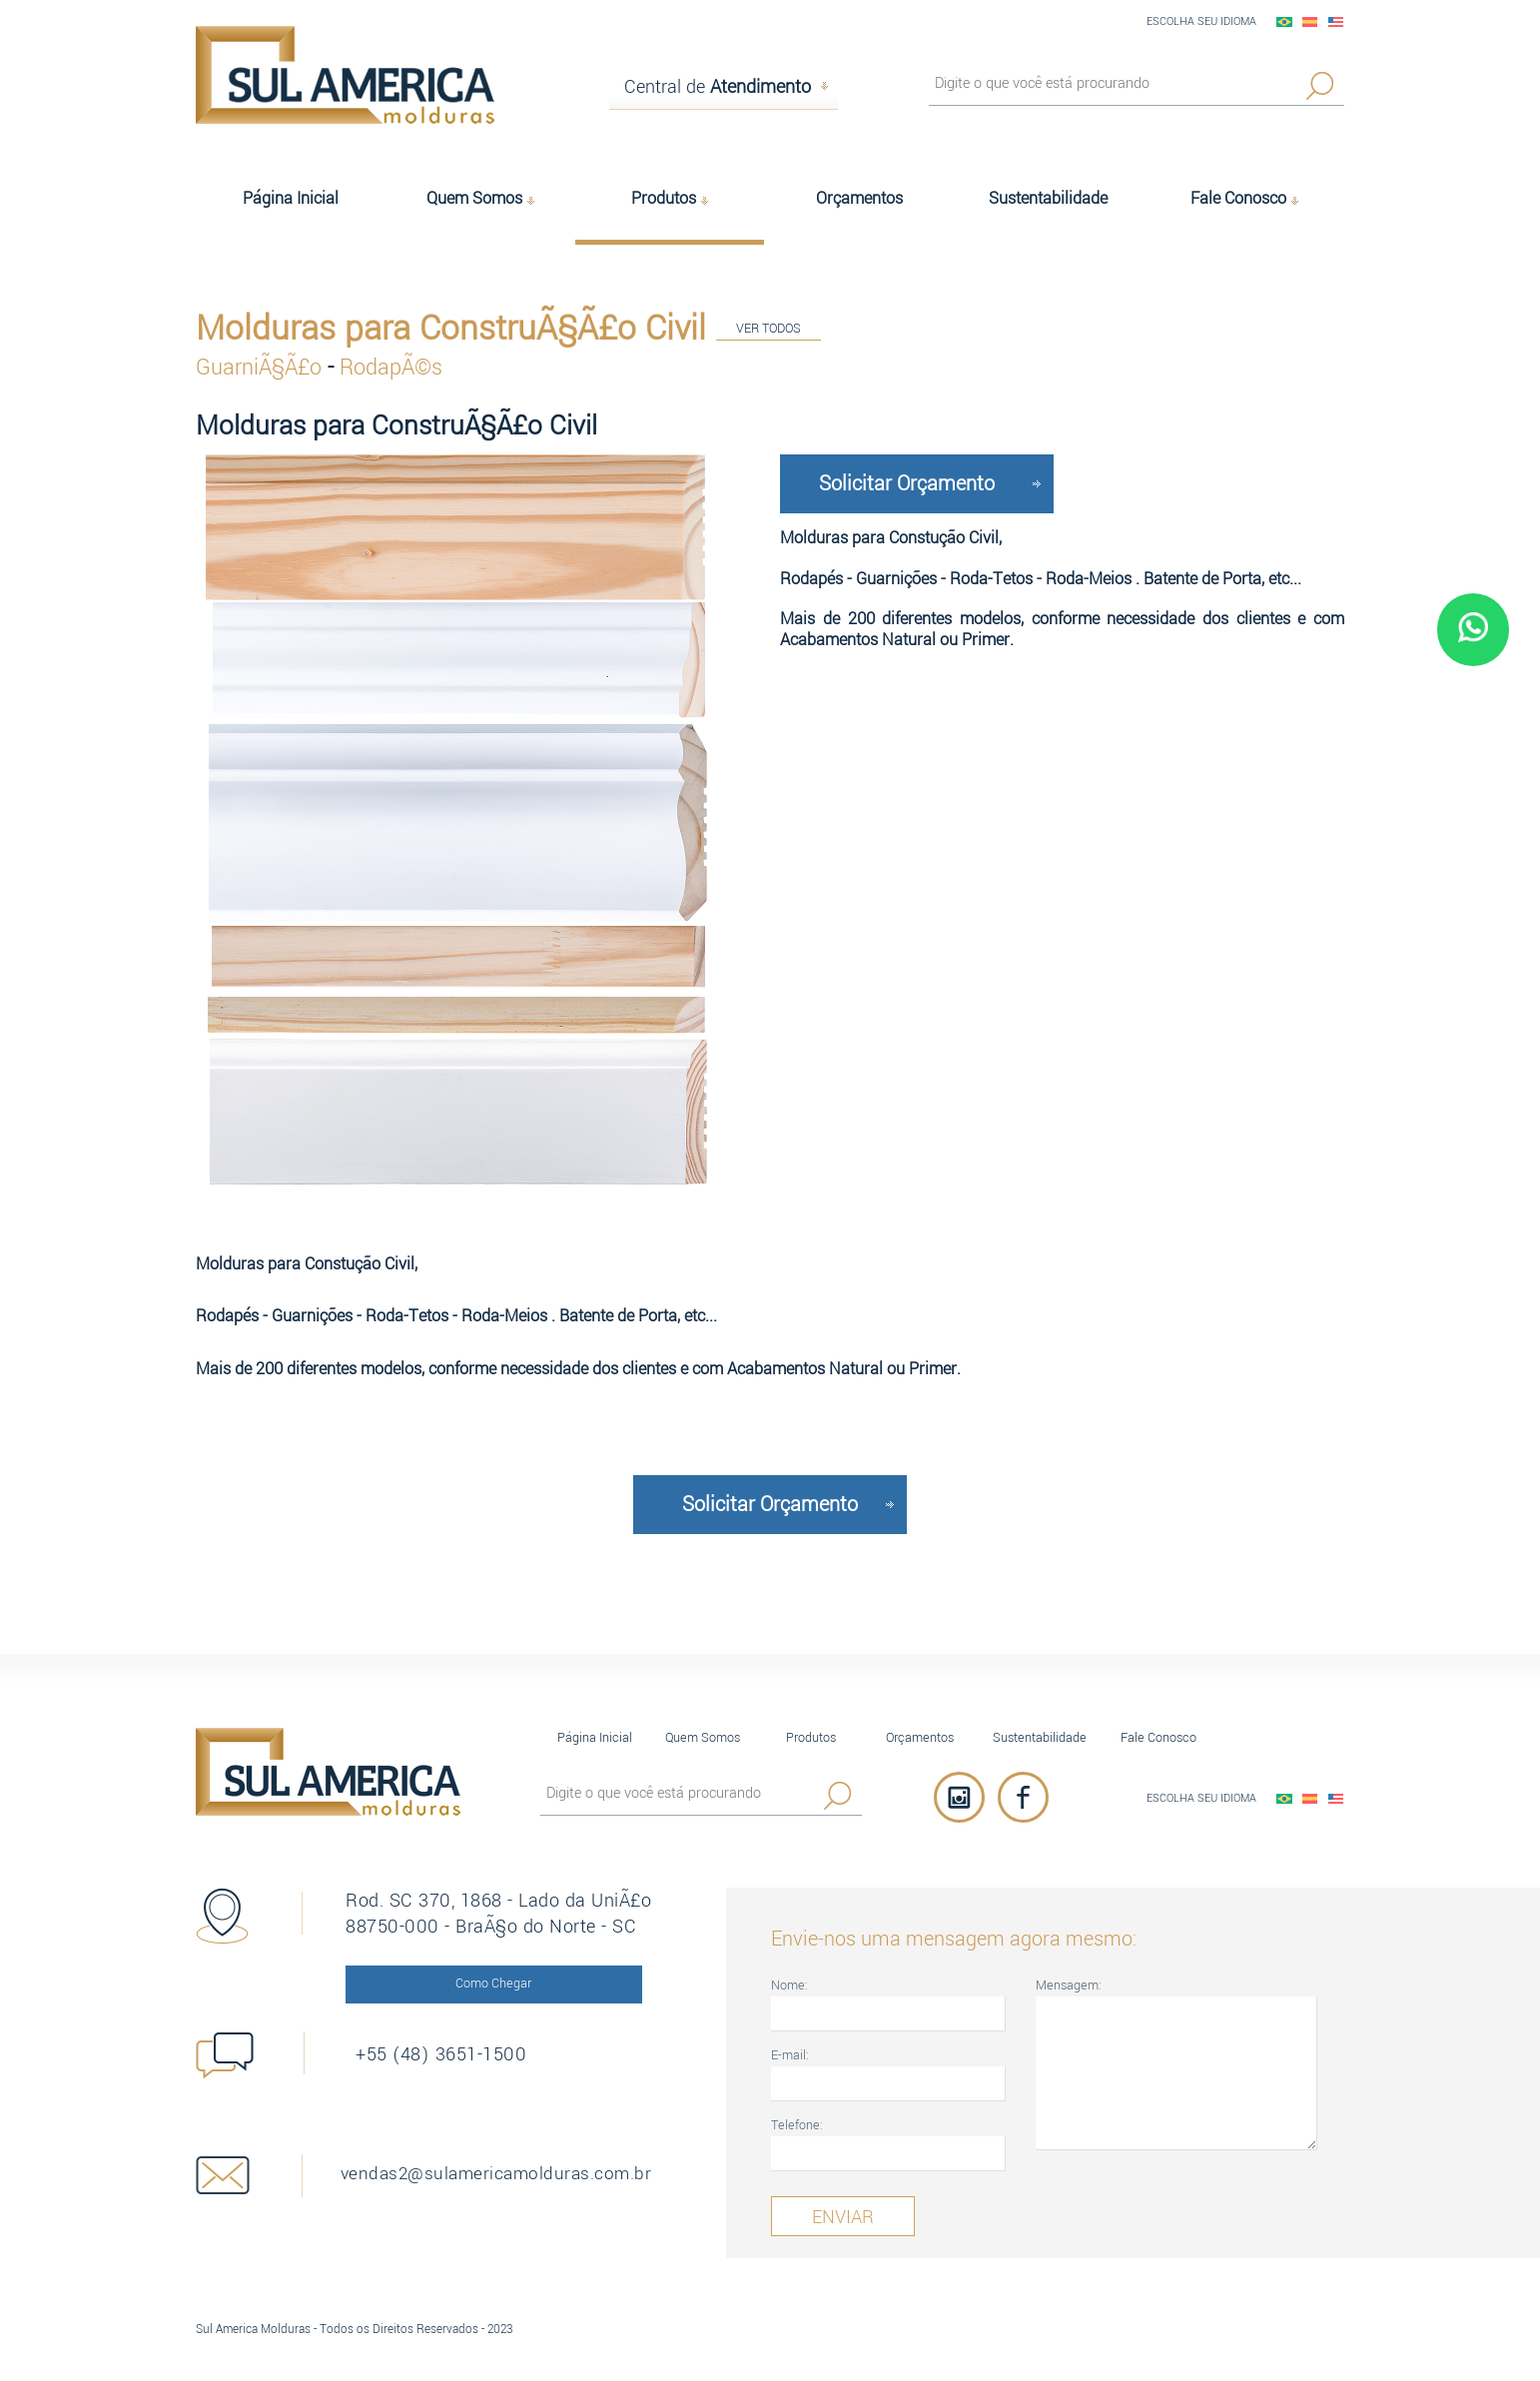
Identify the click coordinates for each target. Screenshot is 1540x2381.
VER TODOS (768, 330)
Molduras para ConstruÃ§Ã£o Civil (451, 327)
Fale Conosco (1158, 1735)
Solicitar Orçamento (907, 481)
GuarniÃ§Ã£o (262, 366)
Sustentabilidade (1040, 1735)
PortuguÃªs (1284, 22)
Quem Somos (702, 1735)
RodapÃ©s (391, 366)
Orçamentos (920, 1735)
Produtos (811, 1735)
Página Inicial (594, 1735)
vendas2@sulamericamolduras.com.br (516, 2172)
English (1336, 22)
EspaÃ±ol (1310, 22)
